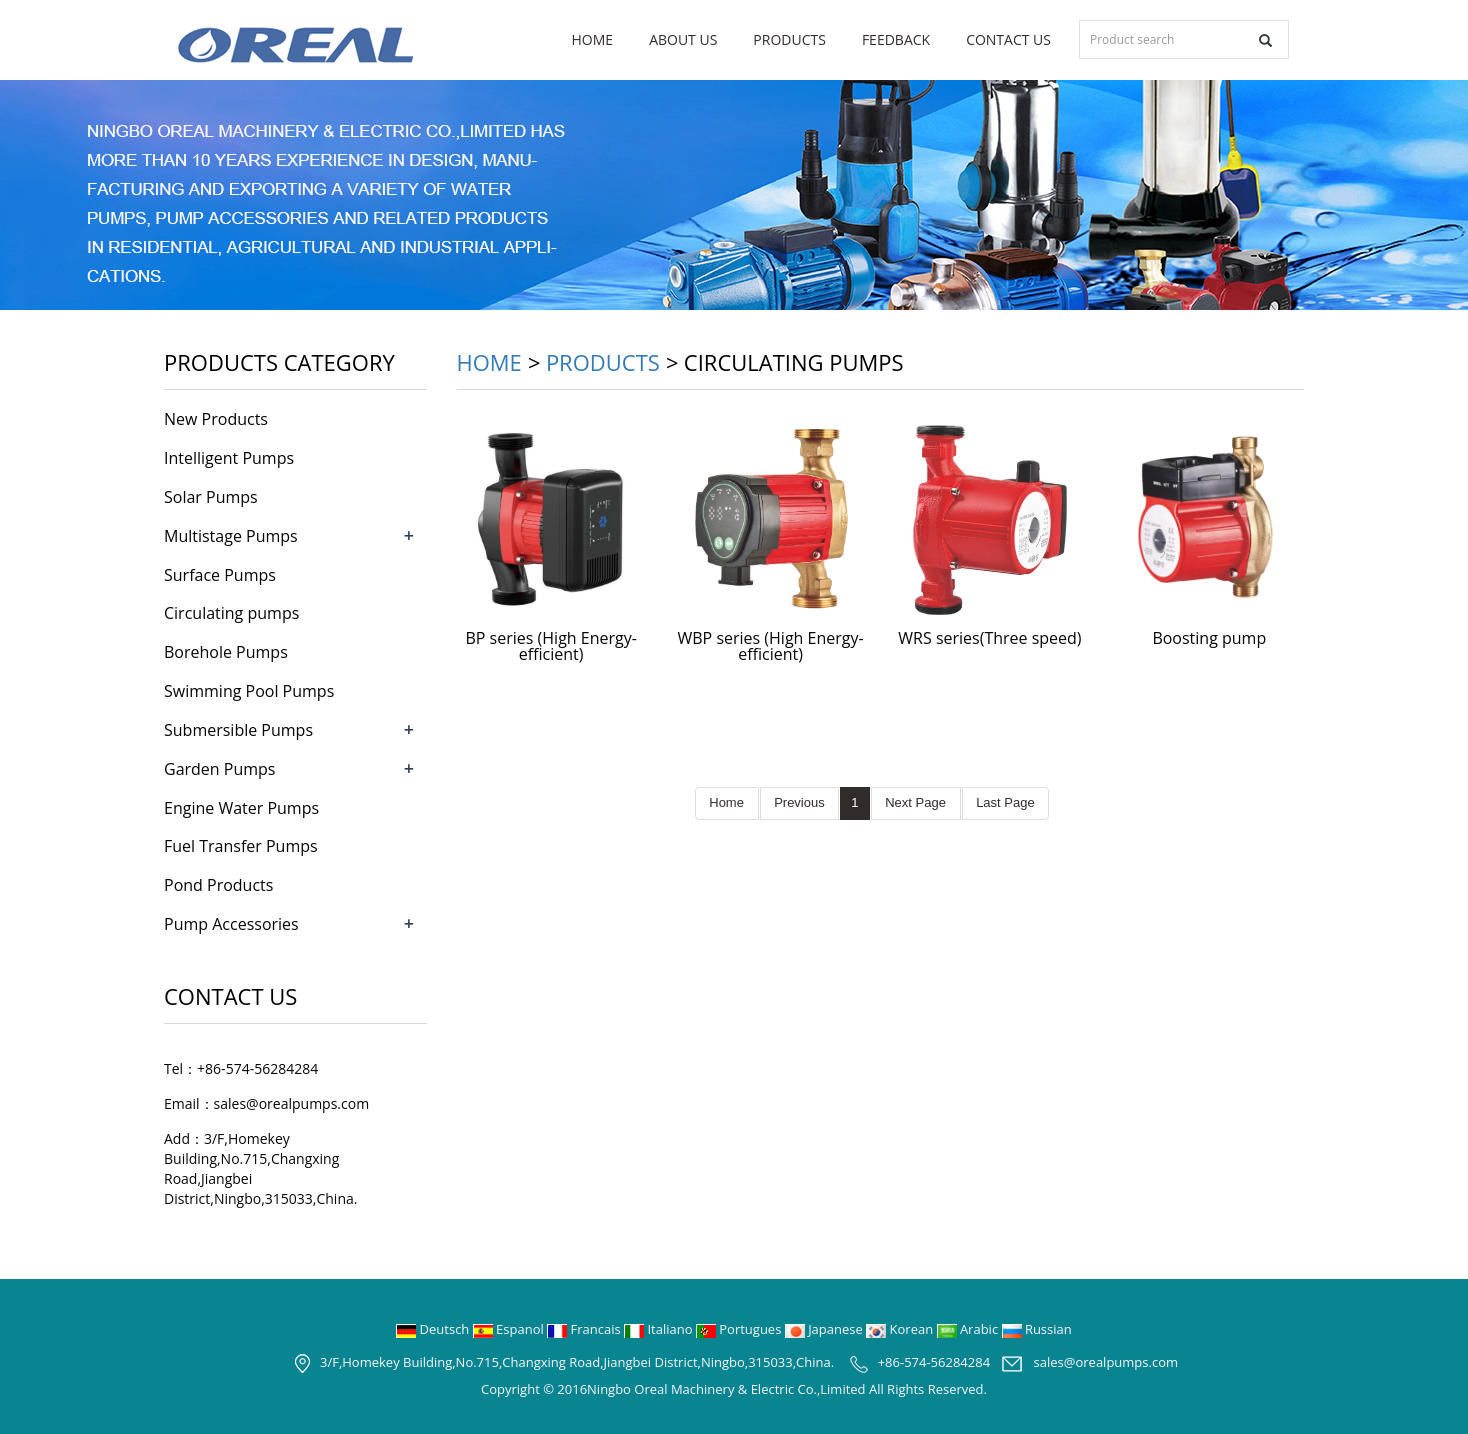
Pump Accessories (231, 924)
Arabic (969, 1329)
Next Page (916, 802)
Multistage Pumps (231, 536)
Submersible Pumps (238, 730)
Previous (800, 802)
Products (789, 39)
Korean (901, 1329)
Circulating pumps (231, 613)
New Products (216, 419)
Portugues (740, 1329)
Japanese (825, 1329)
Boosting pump (1209, 638)
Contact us (1008, 39)
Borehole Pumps (226, 652)
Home (593, 39)
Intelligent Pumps (229, 458)
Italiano (660, 1329)
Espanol (510, 1329)
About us (683, 39)
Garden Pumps (219, 769)
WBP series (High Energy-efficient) (770, 646)
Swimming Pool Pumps (249, 691)
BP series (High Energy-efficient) (551, 646)
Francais (585, 1329)
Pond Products (218, 885)
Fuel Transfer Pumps (241, 846)
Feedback (896, 39)
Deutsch (434, 1329)
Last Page (1006, 802)
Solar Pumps (211, 497)
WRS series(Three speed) (989, 638)
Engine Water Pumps (241, 808)
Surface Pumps (220, 575)
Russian (1037, 1329)
